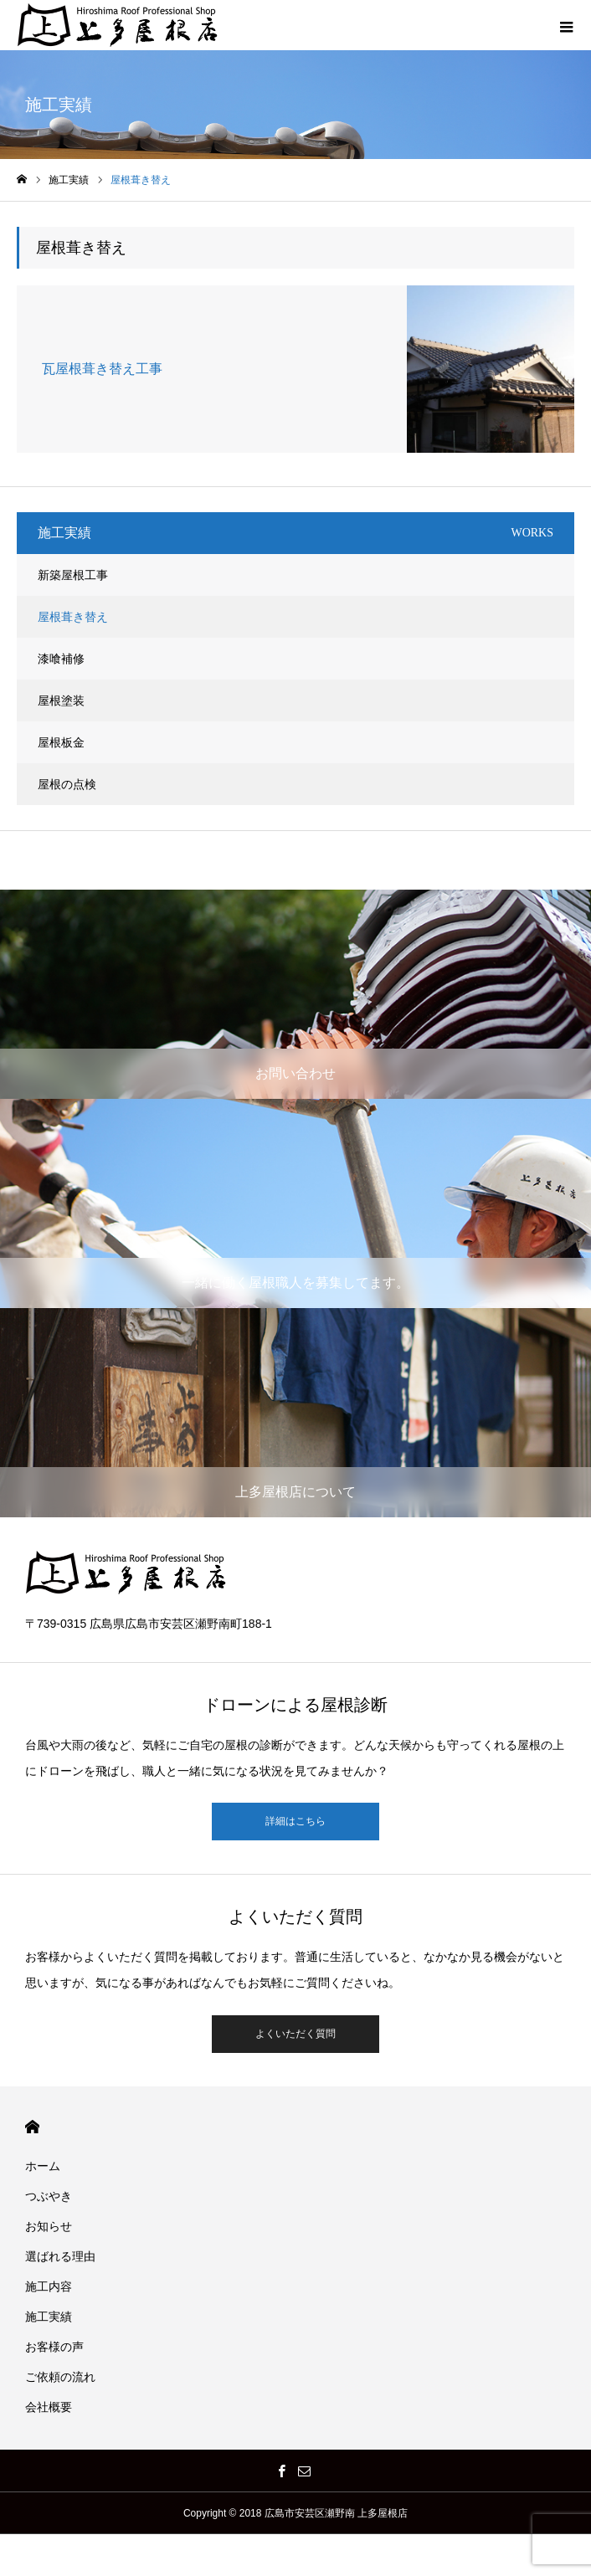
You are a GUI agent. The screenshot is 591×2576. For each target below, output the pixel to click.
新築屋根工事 (73, 575)
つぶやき (48, 2196)
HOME (32, 2127)
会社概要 (48, 2407)
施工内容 (48, 2286)
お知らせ (48, 2226)
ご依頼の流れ (60, 2377)
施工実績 (48, 2316)
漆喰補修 (61, 658)
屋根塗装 (61, 700)
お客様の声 (54, 2346)
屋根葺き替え (73, 616)
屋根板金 (61, 742)
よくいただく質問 (295, 2034)
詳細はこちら (295, 1821)
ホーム (42, 2166)
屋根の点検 (67, 784)
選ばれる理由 (60, 2256)
